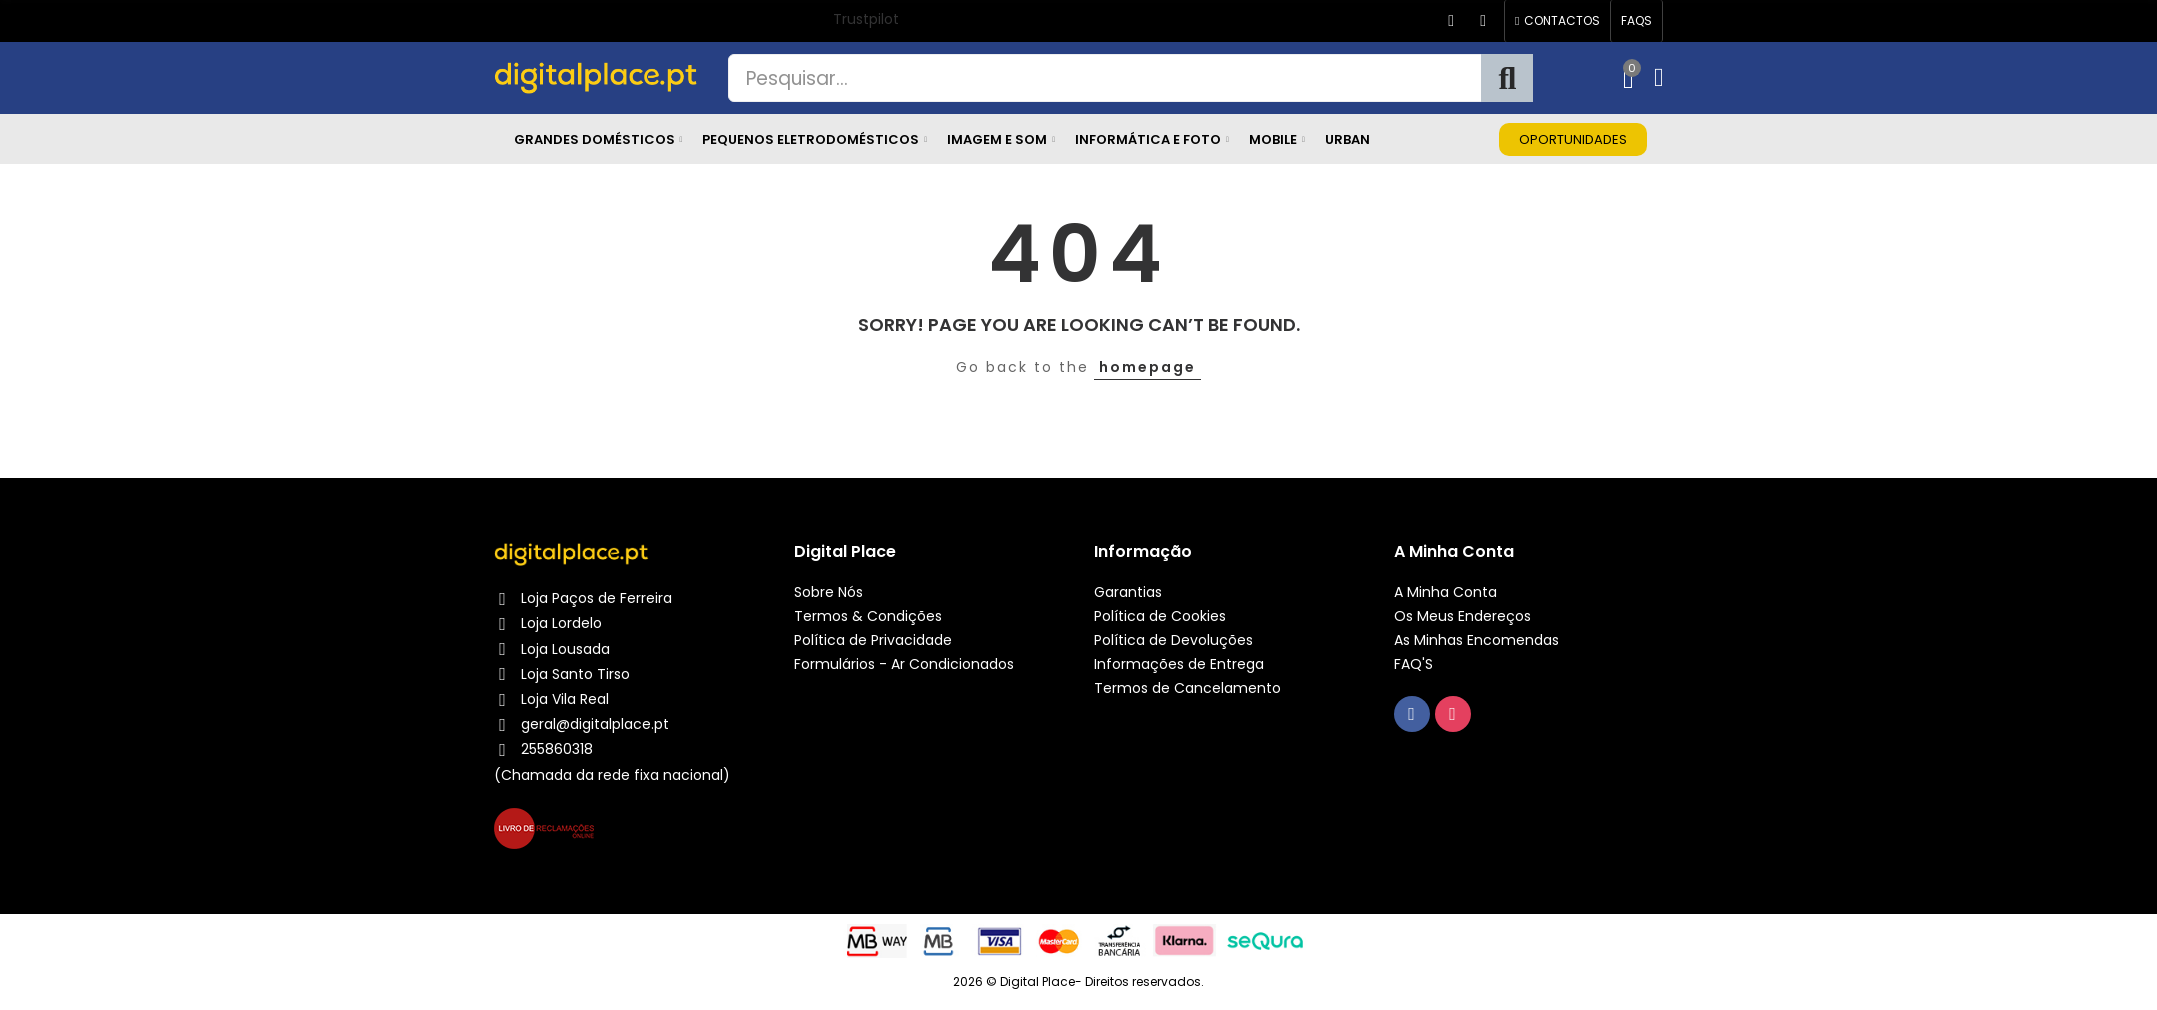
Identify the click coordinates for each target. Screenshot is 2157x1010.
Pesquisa (1507, 78)
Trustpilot (866, 19)
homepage (1147, 367)
